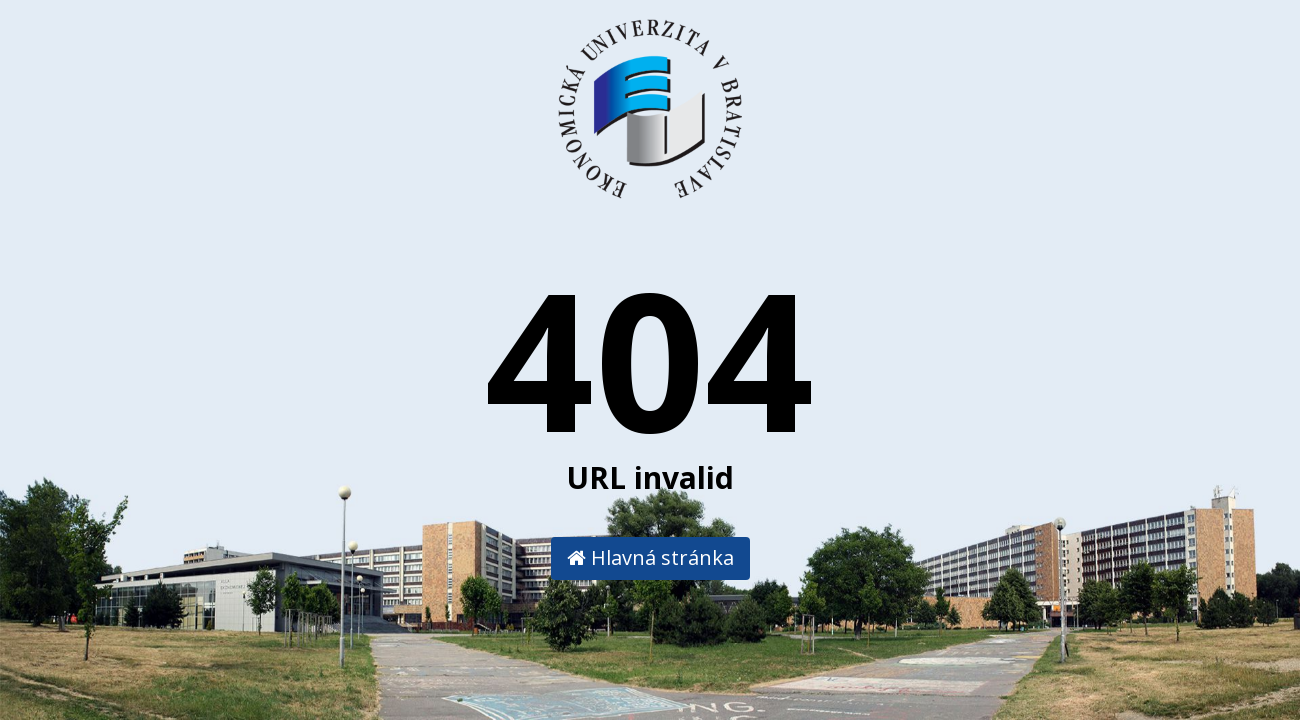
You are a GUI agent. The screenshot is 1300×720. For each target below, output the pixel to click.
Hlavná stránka (650, 557)
